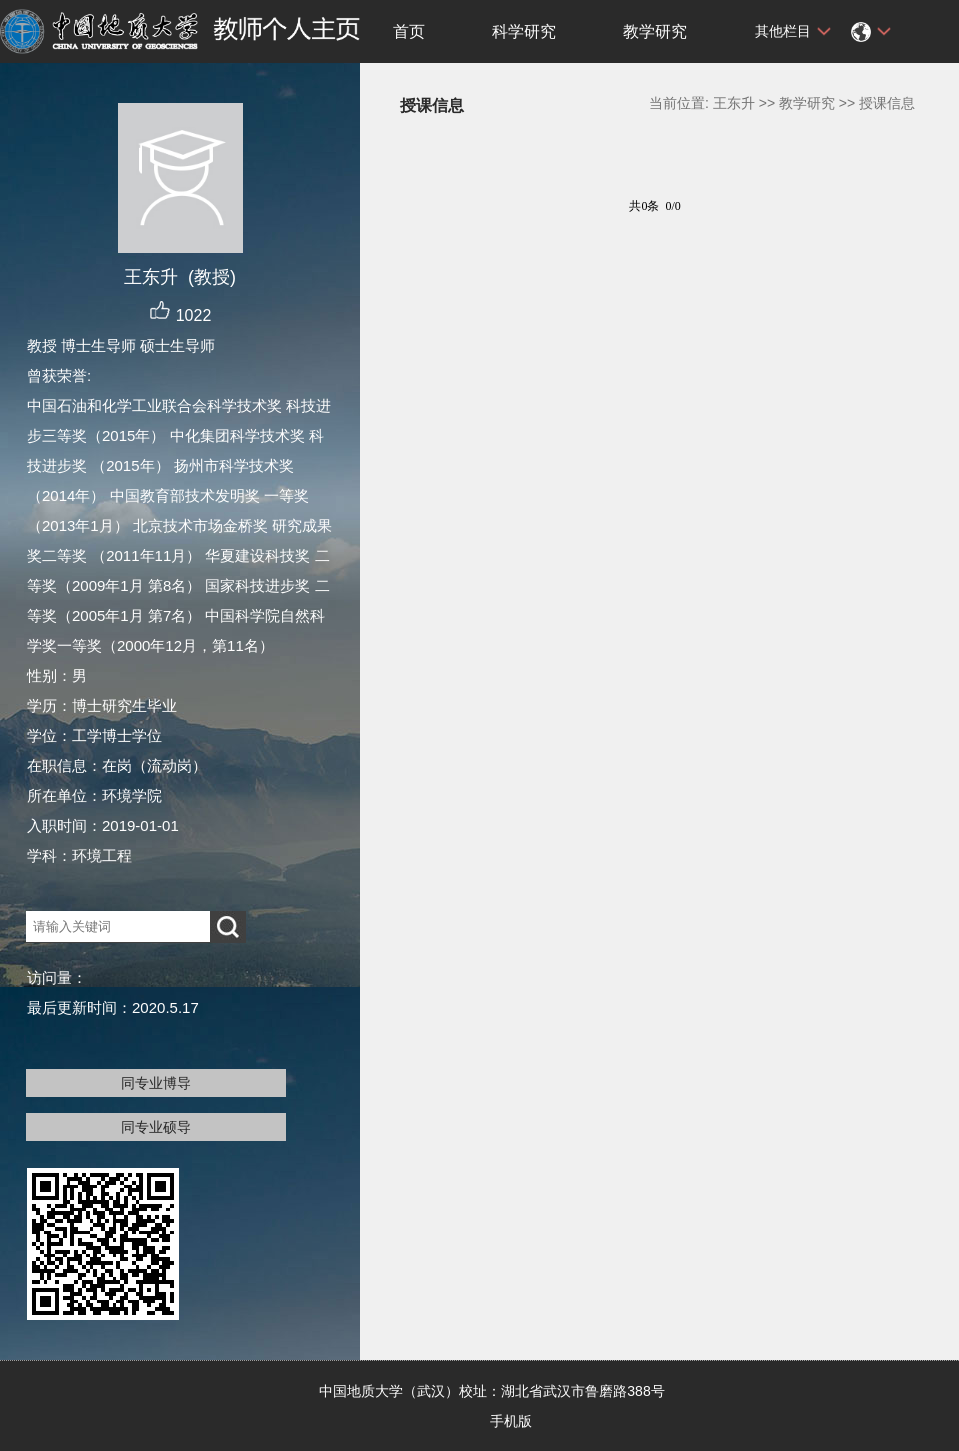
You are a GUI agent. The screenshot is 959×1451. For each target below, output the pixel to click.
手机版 (511, 1421)
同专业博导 (156, 1083)
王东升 (734, 103)
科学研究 (524, 31)
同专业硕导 (156, 1127)
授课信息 (887, 103)
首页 (409, 31)
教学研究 (655, 31)
